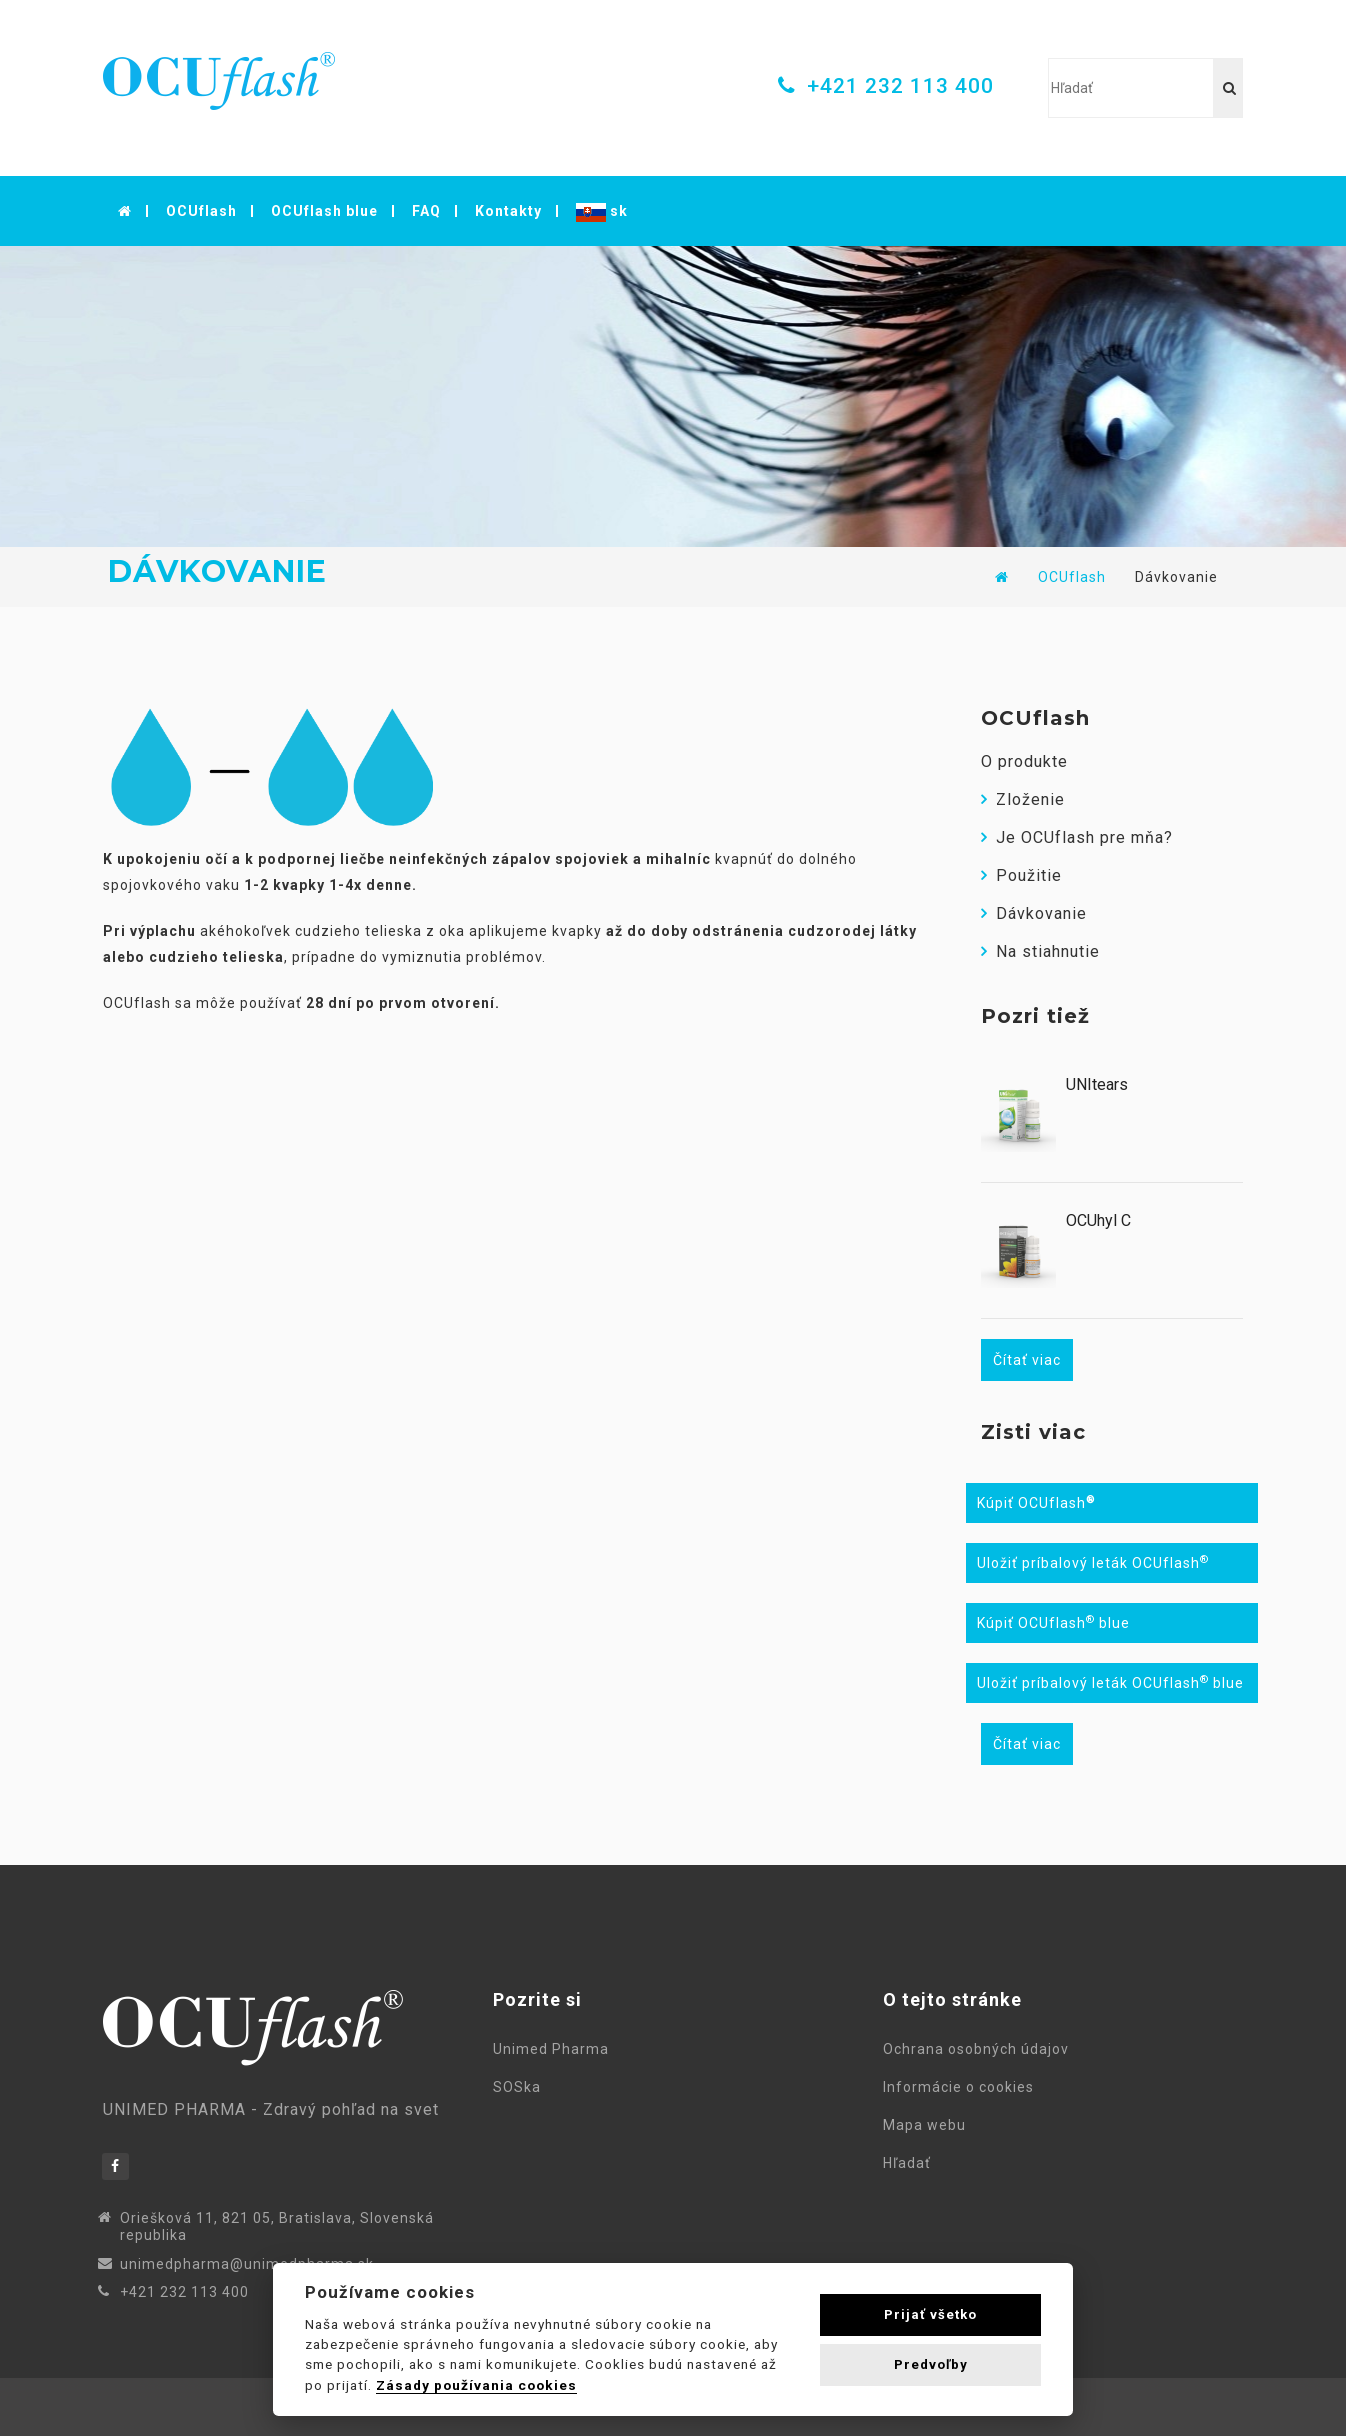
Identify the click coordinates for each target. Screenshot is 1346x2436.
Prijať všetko (930, 2314)
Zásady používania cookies (476, 2385)
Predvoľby (931, 2364)
